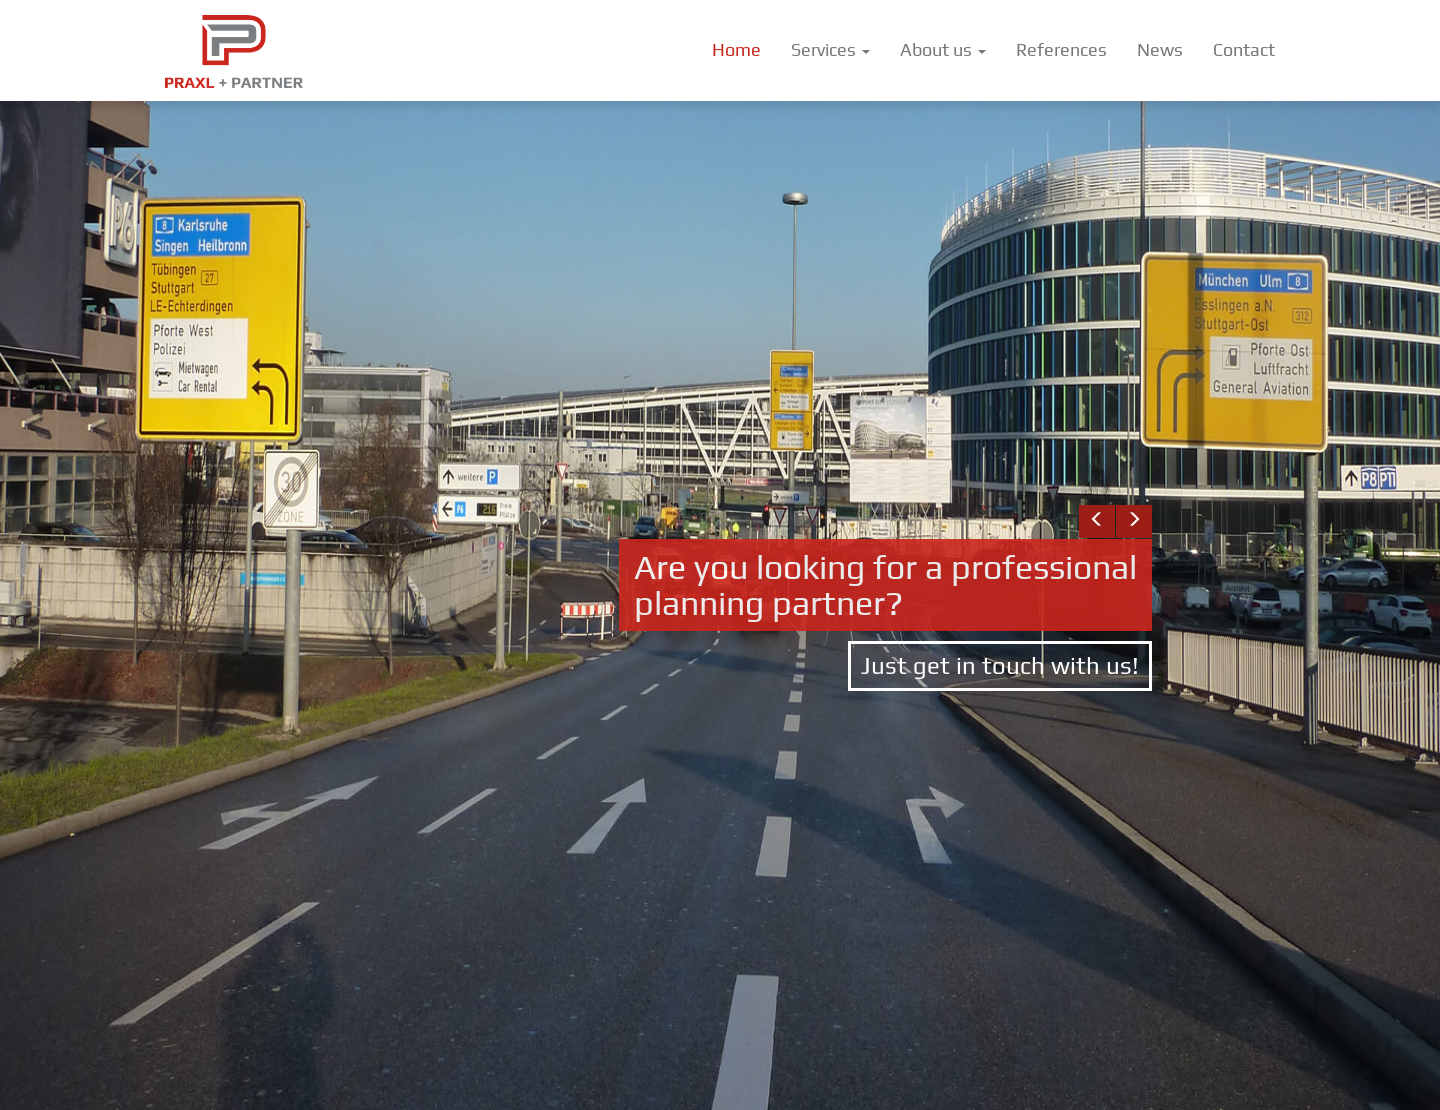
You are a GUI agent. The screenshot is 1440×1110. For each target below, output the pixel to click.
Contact (1244, 49)
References (1061, 49)
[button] (1097, 521)
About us (943, 49)
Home (736, 49)
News (1160, 49)
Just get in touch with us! (1000, 665)
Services (830, 49)
